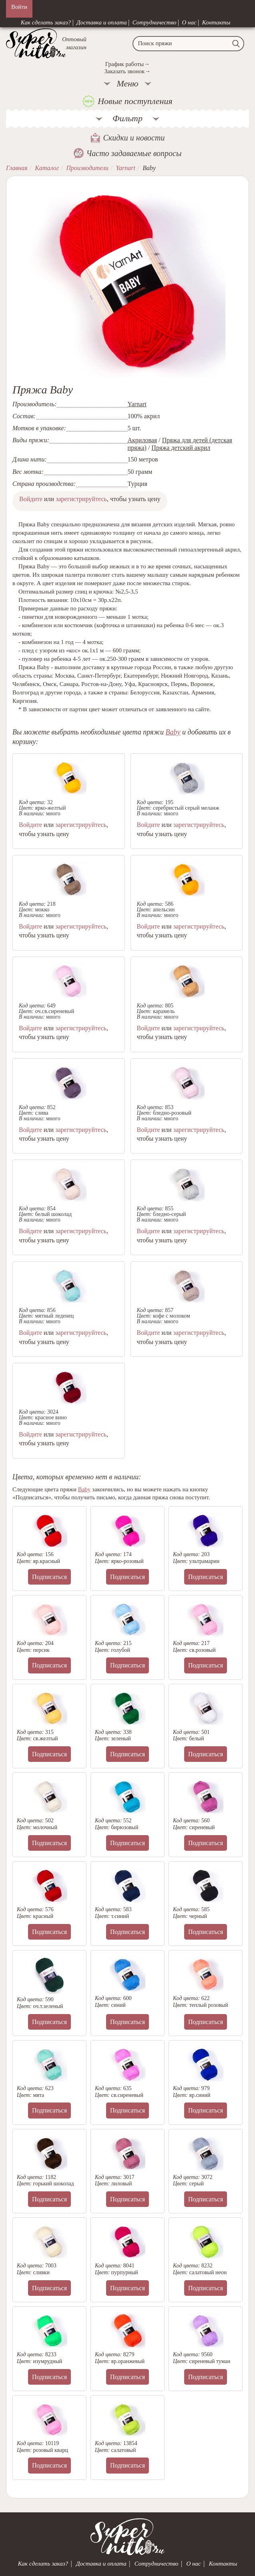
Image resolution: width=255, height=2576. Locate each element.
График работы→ (127, 64)
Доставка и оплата (101, 22)
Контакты (216, 22)
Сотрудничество (155, 22)
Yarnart (137, 404)
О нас (189, 22)
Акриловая (142, 440)
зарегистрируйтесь (81, 499)
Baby (173, 732)
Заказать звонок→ (127, 71)
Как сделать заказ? (46, 22)
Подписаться (49, 1576)
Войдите (30, 499)
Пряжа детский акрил (180, 447)
